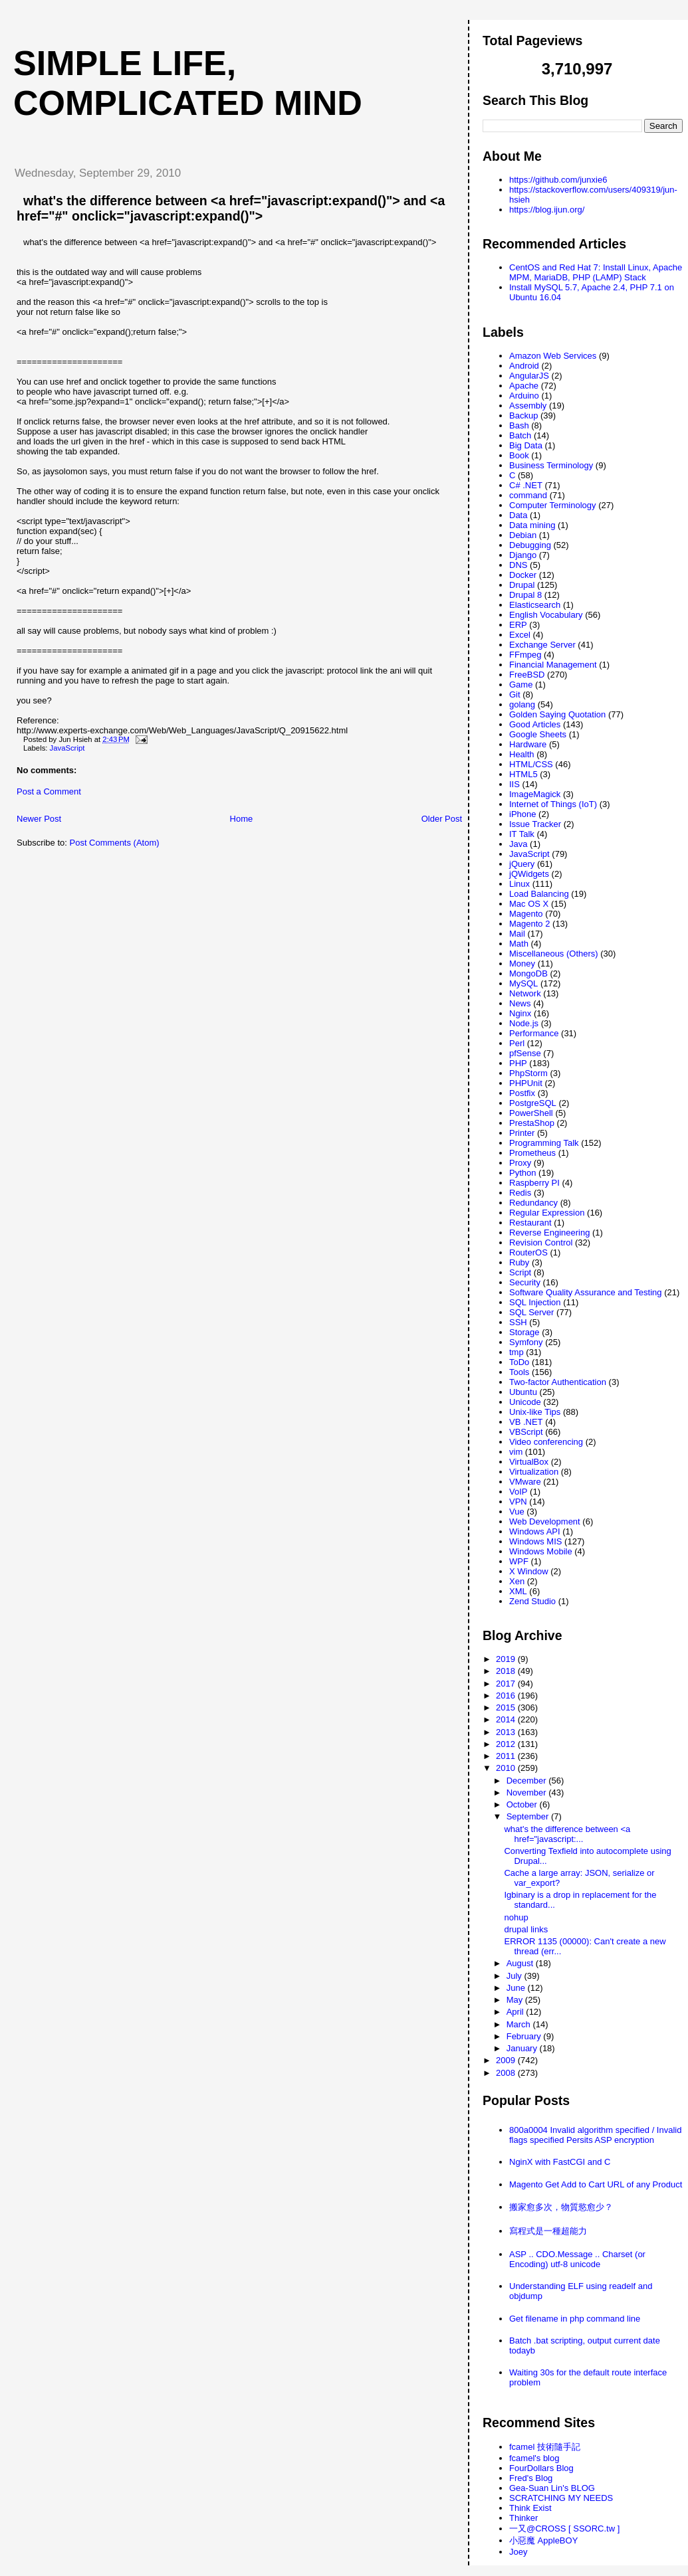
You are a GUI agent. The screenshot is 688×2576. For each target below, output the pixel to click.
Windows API (534, 1531)
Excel (519, 635)
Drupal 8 (525, 595)
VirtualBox (528, 1462)
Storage (524, 1332)
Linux (519, 884)
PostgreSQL (532, 1103)
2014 (507, 1719)
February (525, 2036)
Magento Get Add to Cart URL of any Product (595, 2184)
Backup (523, 415)
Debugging (530, 545)
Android (524, 366)
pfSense (525, 1053)
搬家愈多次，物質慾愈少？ (561, 2207)
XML (518, 1591)
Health (521, 754)
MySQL (523, 983)
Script (520, 1272)
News (520, 1003)
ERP (518, 625)
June (517, 1988)
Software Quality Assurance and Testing (585, 1292)
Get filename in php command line (574, 2319)
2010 (507, 1768)
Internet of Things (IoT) (553, 804)
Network (525, 993)
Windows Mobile (540, 1551)
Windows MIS (535, 1541)
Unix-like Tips (534, 1412)
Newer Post (39, 819)
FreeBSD (526, 675)
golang (522, 704)
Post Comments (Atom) (115, 843)
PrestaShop (531, 1123)
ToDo (519, 1362)
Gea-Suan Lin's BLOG (552, 2488)
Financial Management (553, 665)
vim (515, 1452)
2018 (507, 1671)
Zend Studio (532, 1601)
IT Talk (521, 834)
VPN (518, 1502)
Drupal (521, 585)
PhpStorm (528, 1073)
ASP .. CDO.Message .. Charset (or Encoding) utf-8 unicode (577, 2259)
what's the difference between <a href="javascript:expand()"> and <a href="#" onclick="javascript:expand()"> (231, 208)
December (528, 1781)
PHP (518, 1063)
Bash (519, 425)
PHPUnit (525, 1083)
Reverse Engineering (549, 1233)
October (523, 1804)
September (529, 1816)
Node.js (523, 1023)
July (515, 1976)
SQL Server (531, 1312)
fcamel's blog (534, 2458)
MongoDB (528, 973)
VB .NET (526, 1422)
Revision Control (540, 1242)
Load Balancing (539, 894)
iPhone (522, 814)
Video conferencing (546, 1442)
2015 (507, 1707)
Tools (519, 1372)
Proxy (520, 1163)
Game (520, 685)
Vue (516, 1512)
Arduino (524, 396)
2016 (507, 1696)
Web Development (544, 1521)
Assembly (527, 406)
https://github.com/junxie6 (558, 180)
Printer (521, 1133)
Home (241, 819)
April (516, 2012)
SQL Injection (535, 1302)
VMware (525, 1482)
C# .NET (525, 485)
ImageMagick (534, 794)
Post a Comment (49, 791)
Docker (522, 575)
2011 (507, 1756)
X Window (528, 1571)
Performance (533, 1033)
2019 (507, 1659)
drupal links (526, 1929)
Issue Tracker (535, 824)
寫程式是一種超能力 (548, 2231)
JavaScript (67, 748)
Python (522, 1173)
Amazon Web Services (552, 356)
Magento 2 (529, 924)
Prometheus (532, 1153)
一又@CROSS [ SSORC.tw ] (564, 2528)
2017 (507, 1684)
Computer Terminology (552, 505)
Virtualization (533, 1472)
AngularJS (529, 376)
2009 (507, 2060)
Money (522, 963)
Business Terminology (551, 465)
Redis (520, 1193)
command (528, 495)
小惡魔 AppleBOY (543, 2540)
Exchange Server (542, 645)
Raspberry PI (534, 1183)
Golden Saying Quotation (557, 714)
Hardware (527, 744)
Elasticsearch (534, 605)
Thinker (523, 2518)
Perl (516, 1043)
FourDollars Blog (541, 2468)
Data (518, 515)
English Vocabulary (546, 615)
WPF (518, 1561)
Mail (517, 934)
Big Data (525, 445)
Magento (526, 914)
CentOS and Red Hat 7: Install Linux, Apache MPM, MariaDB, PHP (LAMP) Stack (595, 272)
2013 (507, 1732)
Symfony (526, 1342)
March (520, 2024)
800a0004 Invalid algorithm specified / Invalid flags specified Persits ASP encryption (595, 2135)
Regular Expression (546, 1213)
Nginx (520, 1013)
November (528, 1792)
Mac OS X (528, 904)
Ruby (519, 1262)
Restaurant (530, 1223)
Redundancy (533, 1203)
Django (522, 555)
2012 (507, 1744)
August (521, 1963)
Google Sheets (537, 734)
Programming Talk (544, 1143)
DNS (518, 565)
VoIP (518, 1492)
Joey (518, 2552)
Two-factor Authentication (557, 1382)
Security (524, 1282)
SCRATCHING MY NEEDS (561, 2498)
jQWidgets (529, 874)
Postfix (522, 1093)
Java (518, 844)
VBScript (526, 1432)
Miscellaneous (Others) (553, 954)
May (516, 2000)
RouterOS (528, 1252)
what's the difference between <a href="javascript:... (567, 1834)
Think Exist (530, 2508)
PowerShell (531, 1113)
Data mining (532, 525)
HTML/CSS (531, 764)
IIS (514, 784)
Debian (522, 535)
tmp (516, 1352)
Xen (516, 1581)
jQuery (521, 864)
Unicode (525, 1402)
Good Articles (534, 724)
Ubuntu (523, 1392)
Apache (523, 386)
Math (518, 944)
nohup (516, 1917)
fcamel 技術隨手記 (544, 2447)
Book (519, 455)
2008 (507, 2073)
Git (514, 694)
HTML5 (523, 774)
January (523, 2048)
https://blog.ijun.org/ (546, 210)
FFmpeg (525, 655)
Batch (520, 435)
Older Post (441, 819)
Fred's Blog (530, 2478)
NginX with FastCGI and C (559, 2162)
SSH (518, 1322)
